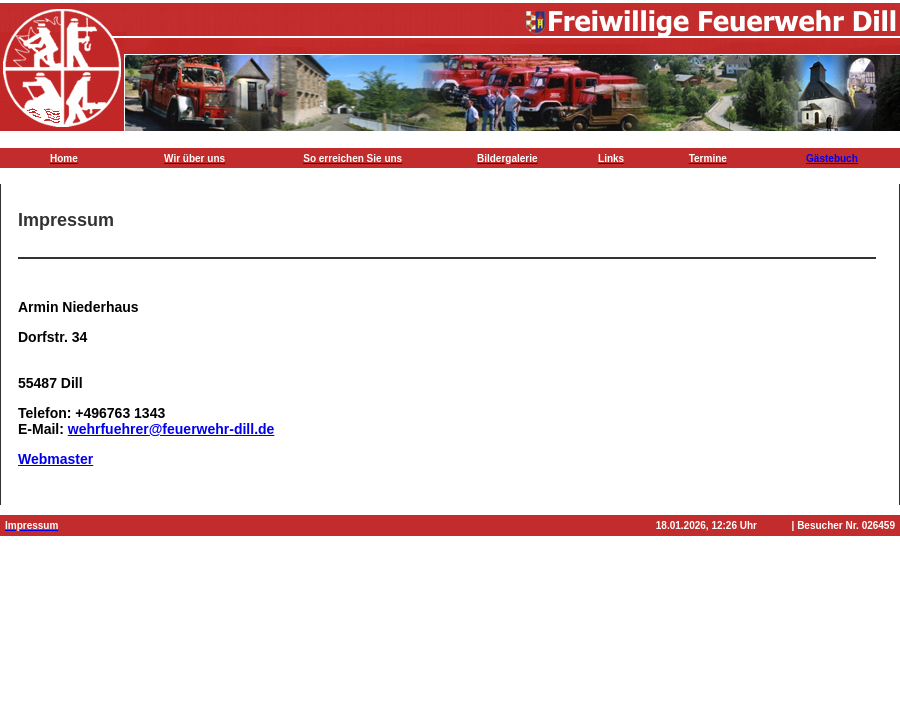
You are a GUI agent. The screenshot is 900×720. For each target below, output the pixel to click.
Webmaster (55, 459)
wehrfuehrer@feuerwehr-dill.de (171, 429)
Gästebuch (832, 158)
